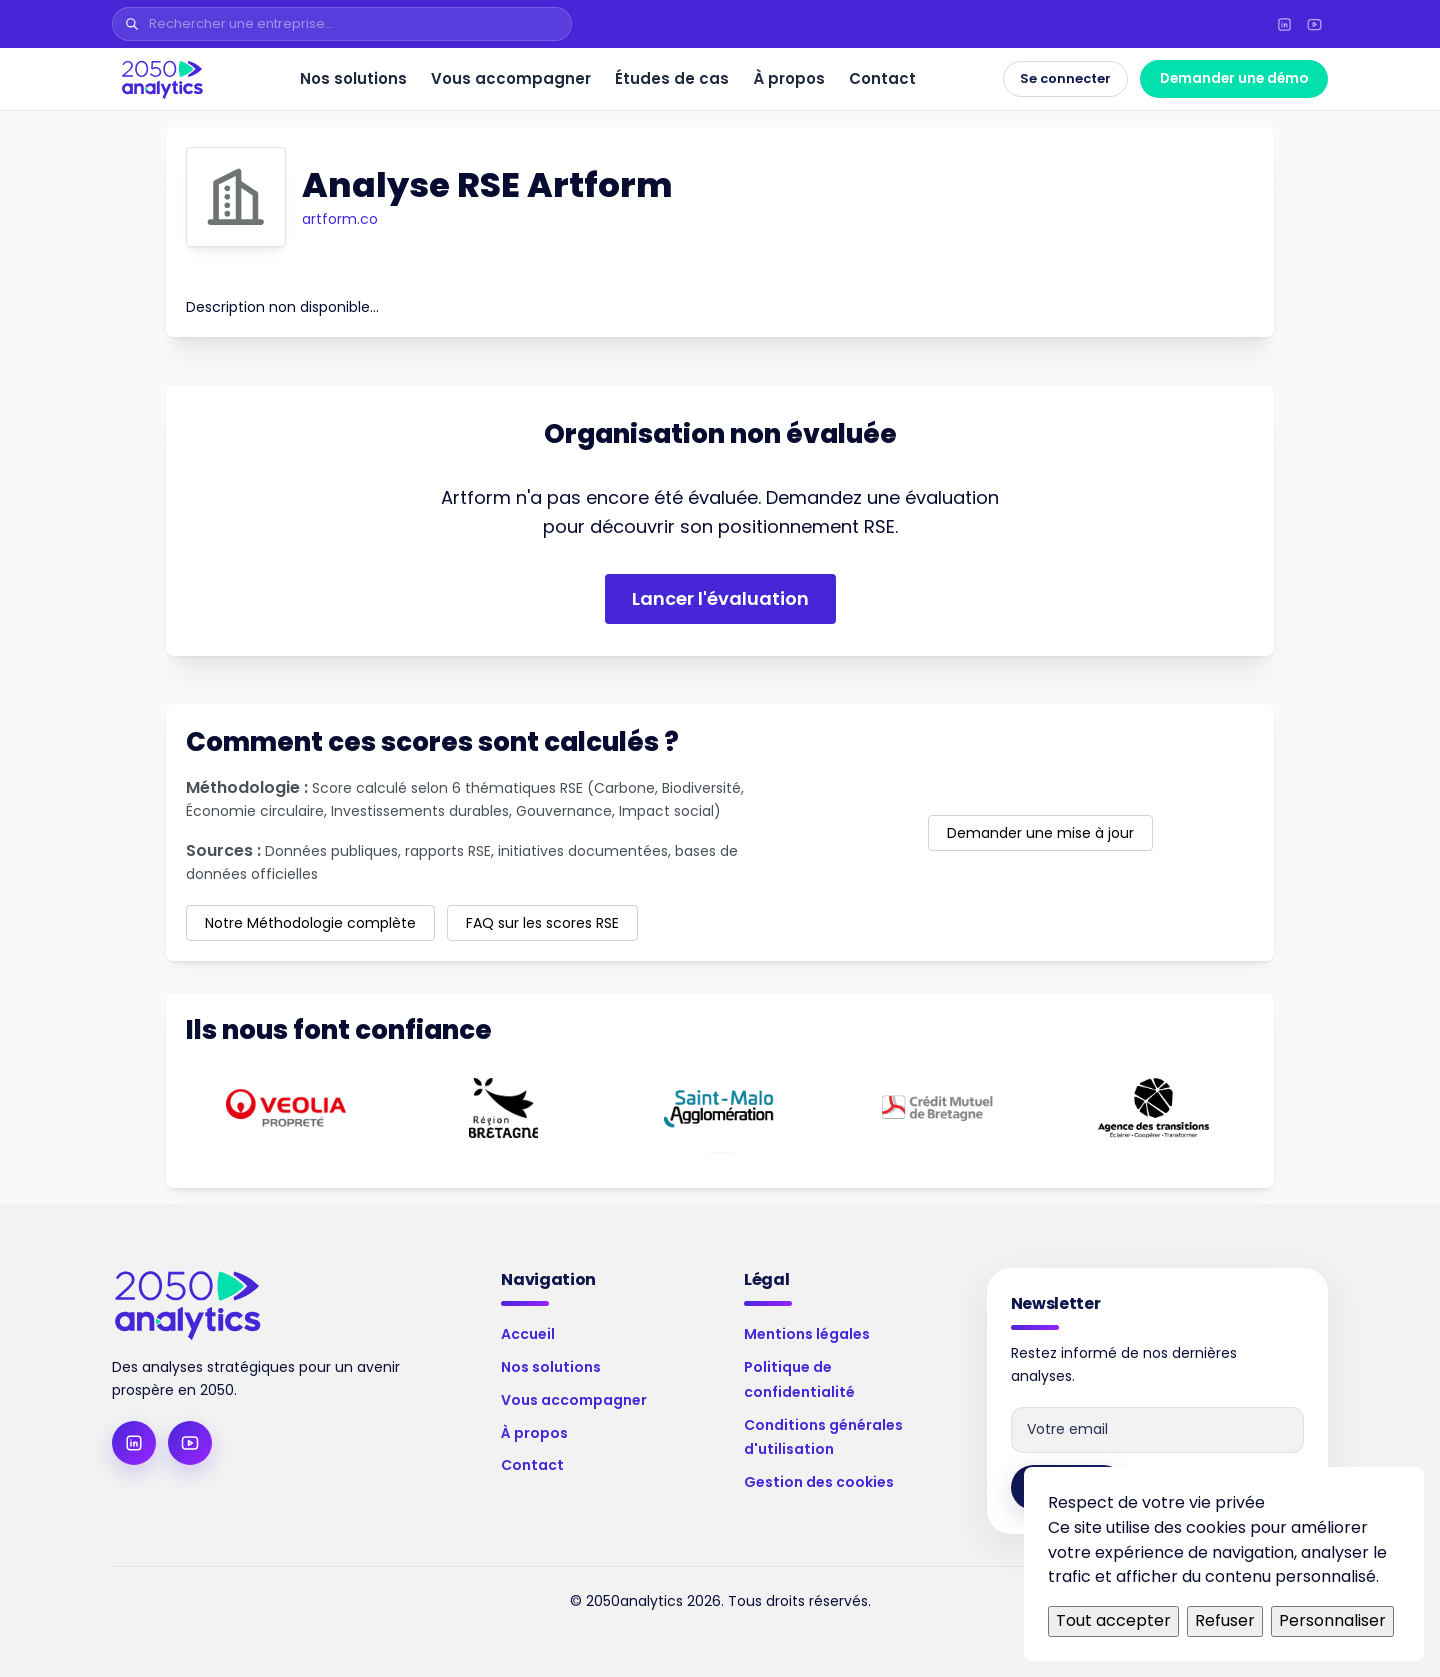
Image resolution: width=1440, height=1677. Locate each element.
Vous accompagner (511, 78)
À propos (789, 78)
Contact (882, 78)
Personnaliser (1332, 1620)
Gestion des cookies (819, 1482)
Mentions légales (807, 1334)
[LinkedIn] (1284, 24)
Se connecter (1065, 78)
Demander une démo (1234, 78)
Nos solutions (353, 78)
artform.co (340, 219)
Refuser (1225, 1620)
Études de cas (672, 78)
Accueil (528, 1334)
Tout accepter (1113, 1620)
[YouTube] (1314, 24)
